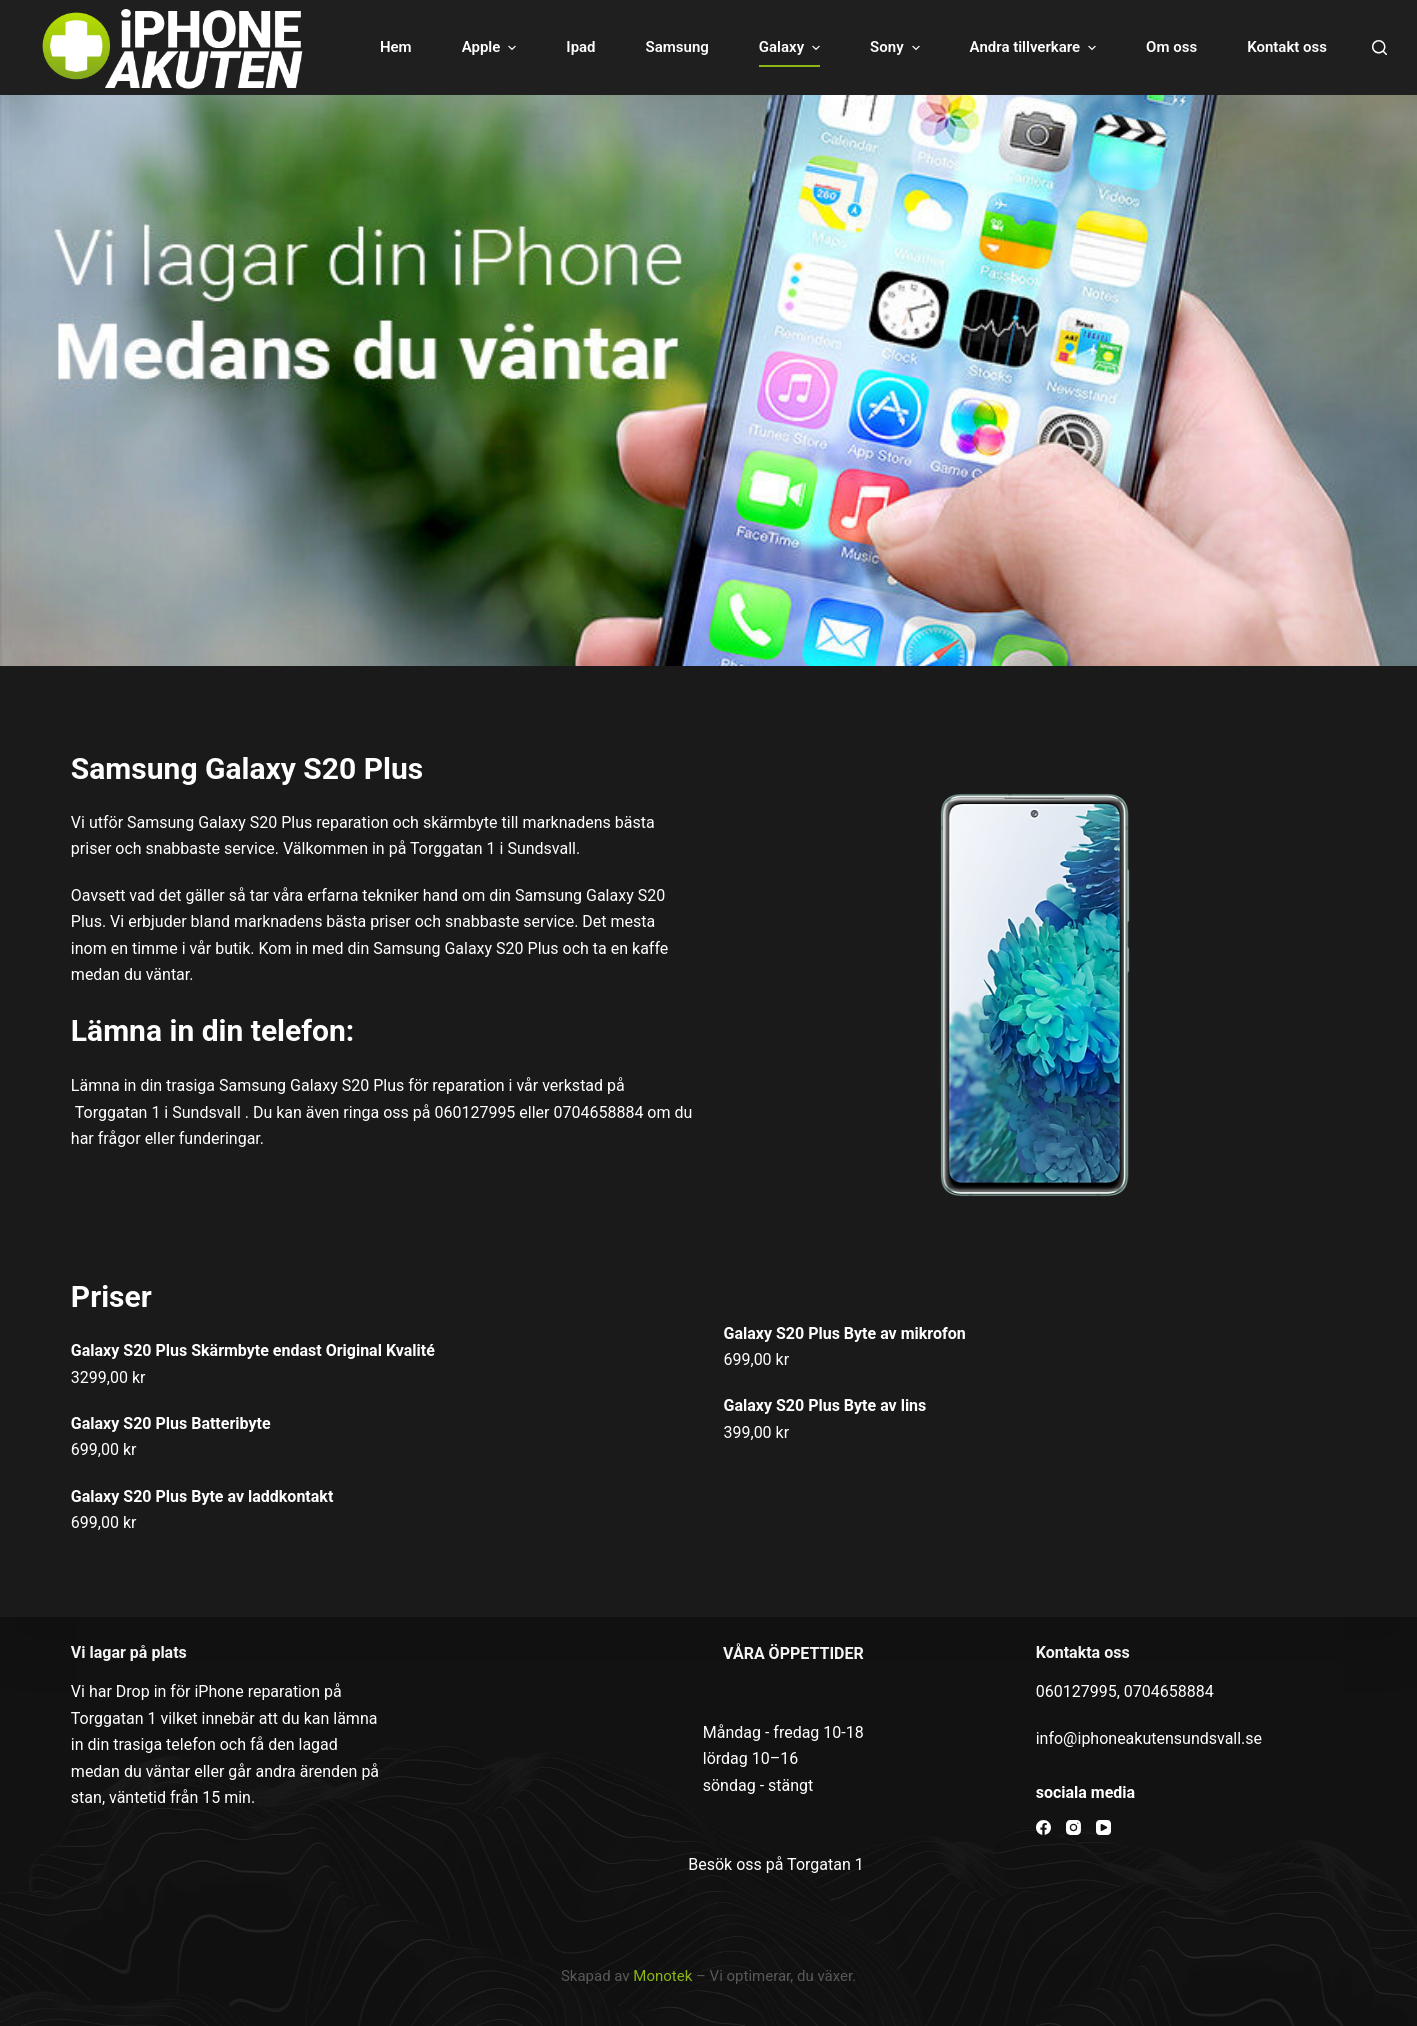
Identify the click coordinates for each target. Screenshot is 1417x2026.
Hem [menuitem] (396, 47)
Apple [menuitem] (492, 47)
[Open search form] (1379, 47)
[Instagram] (1073, 1827)
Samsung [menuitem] (677, 47)
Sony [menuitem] (897, 47)
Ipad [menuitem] (580, 47)
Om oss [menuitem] (1171, 47)
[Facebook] (1043, 1827)
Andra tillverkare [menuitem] (1036, 47)
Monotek (662, 1976)
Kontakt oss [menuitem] (1287, 47)
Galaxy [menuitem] (792, 47)
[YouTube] (1103, 1827)
